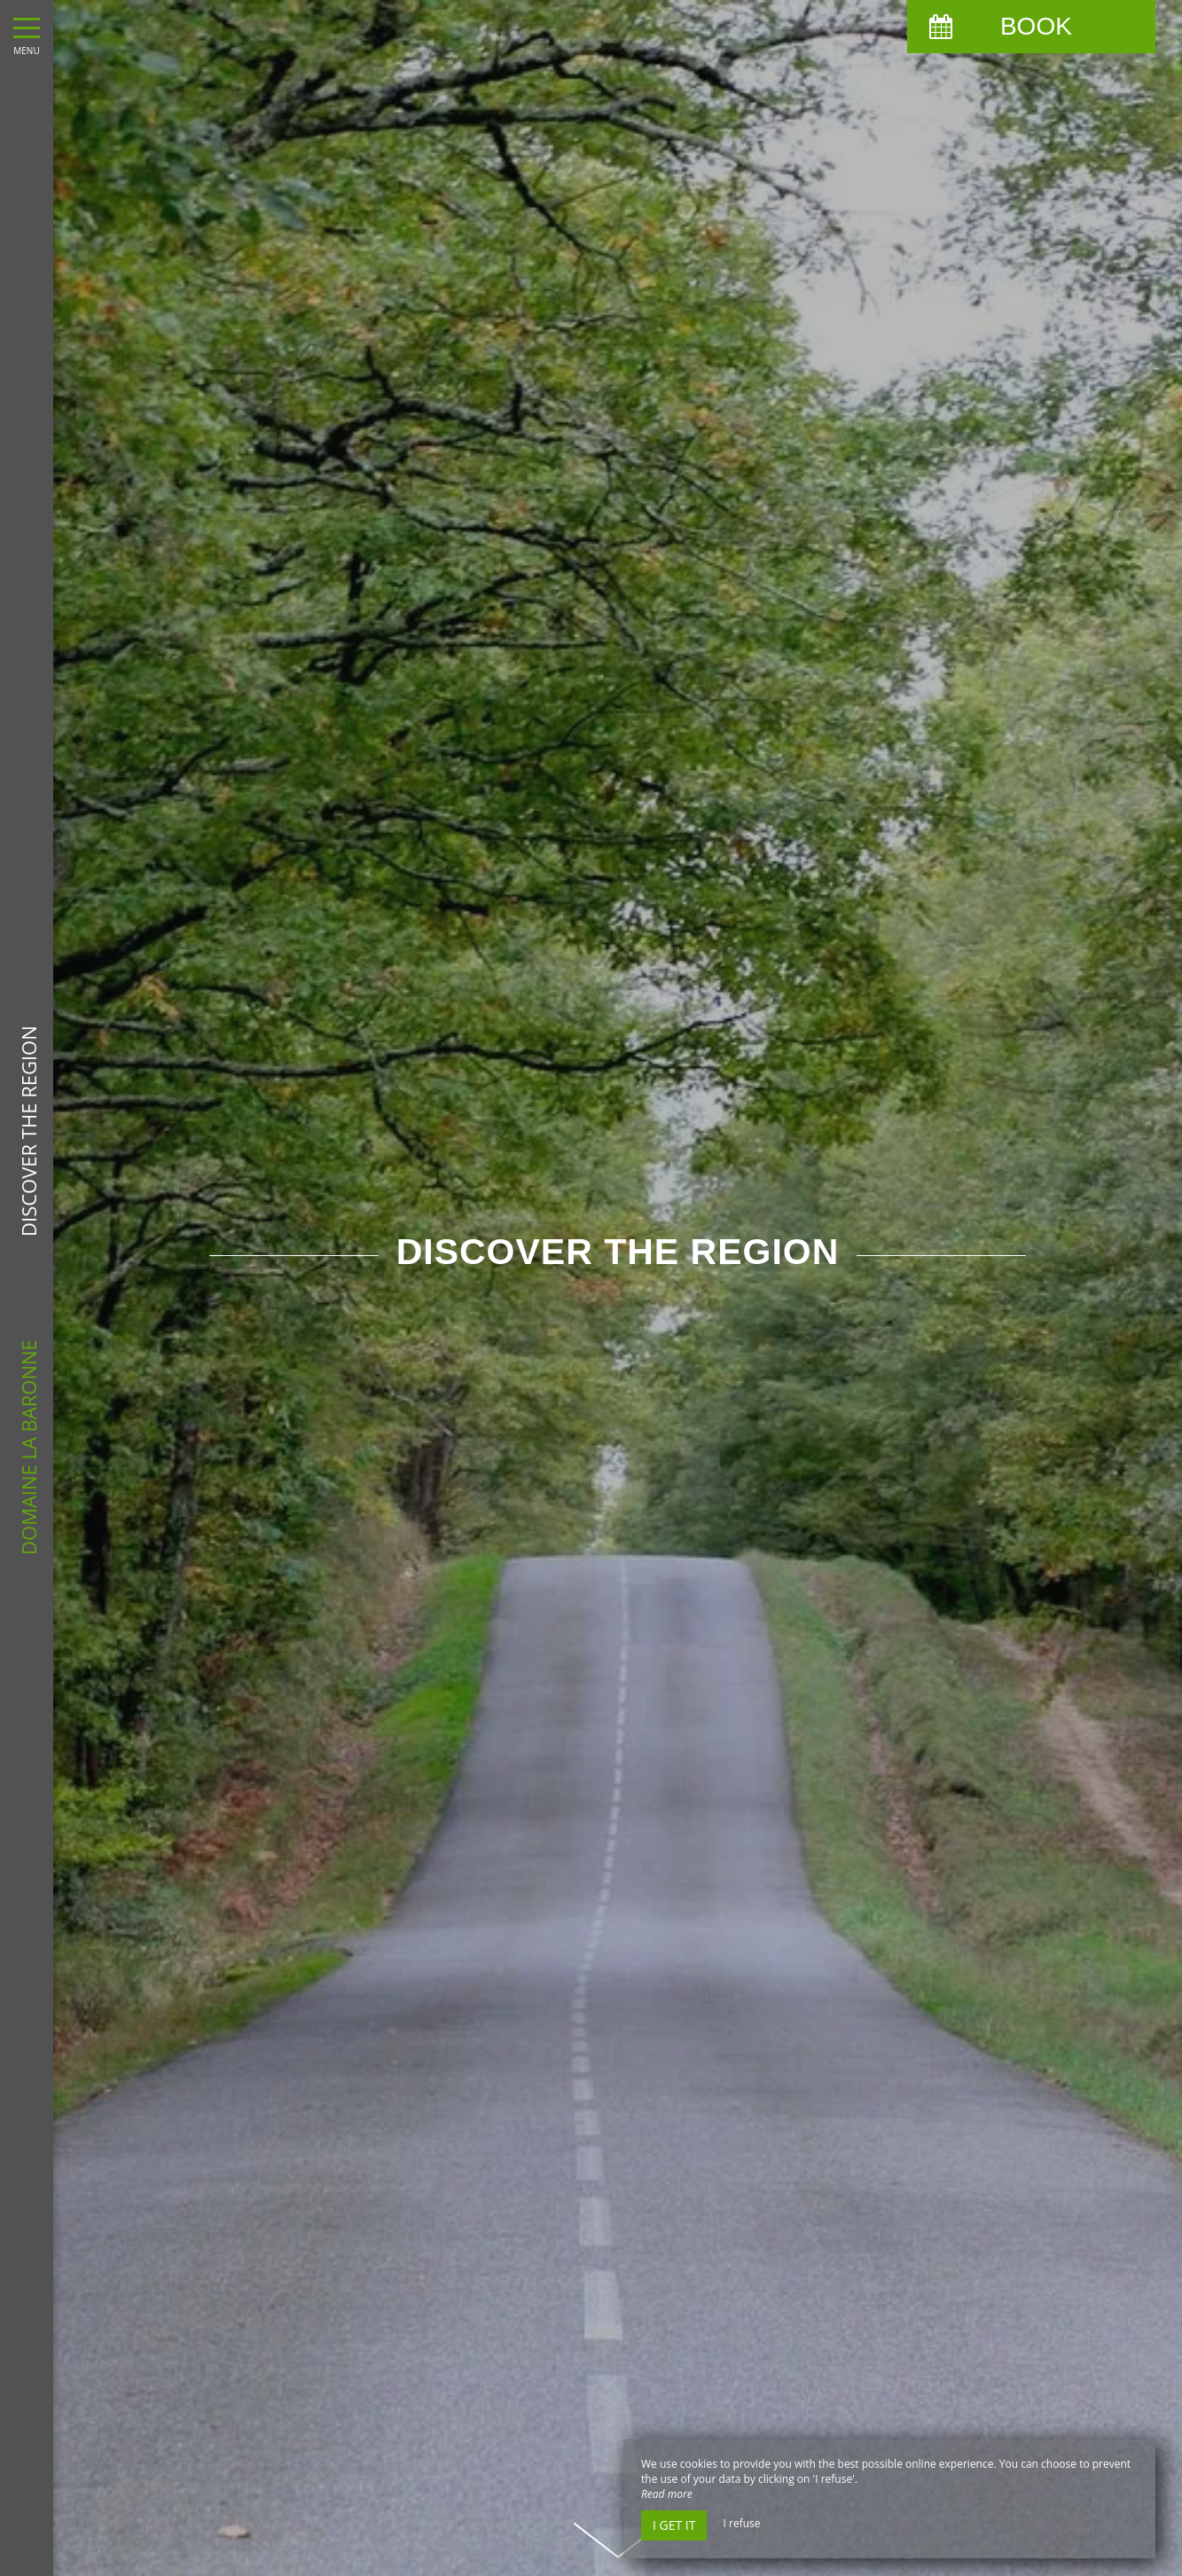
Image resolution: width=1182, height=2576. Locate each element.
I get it (674, 2525)
